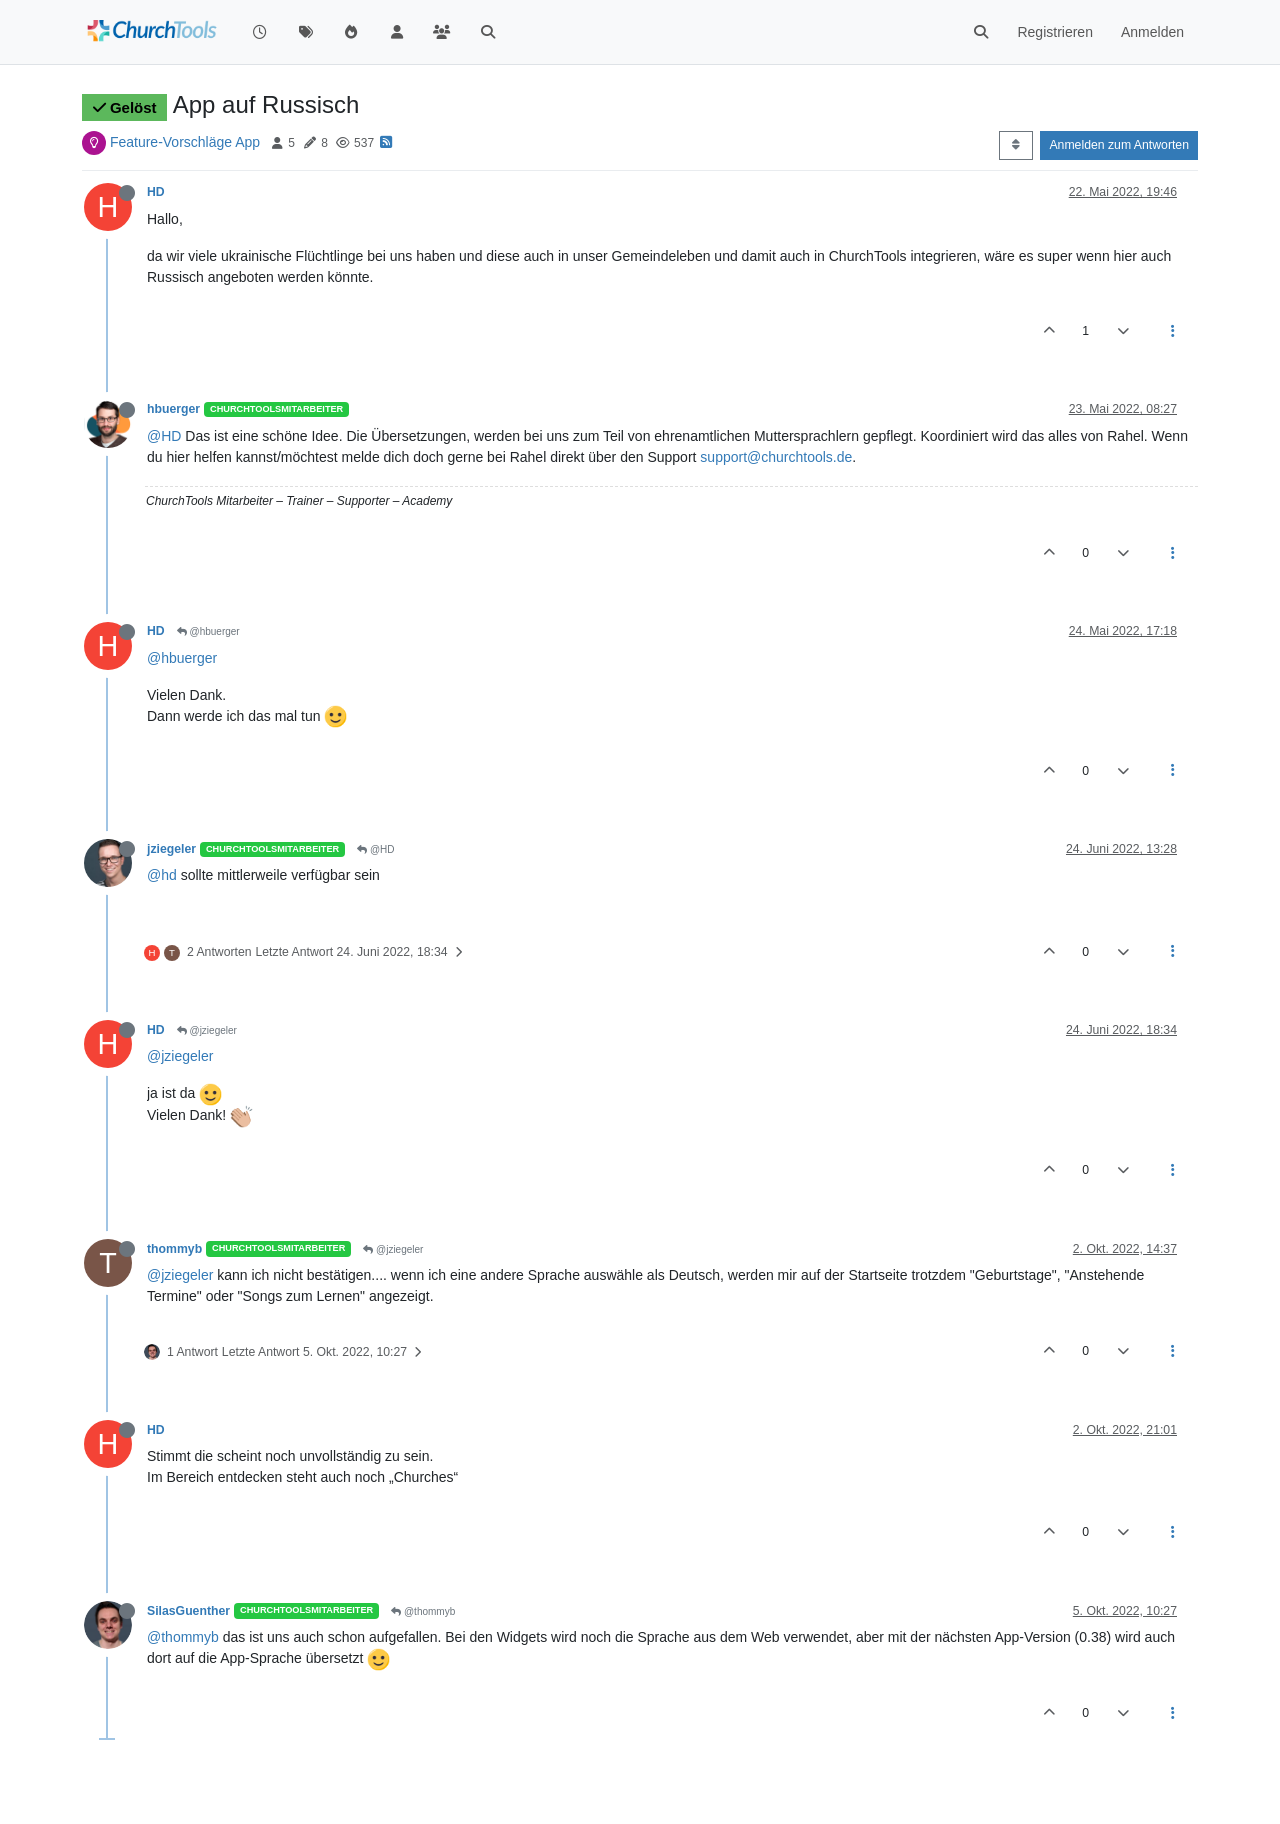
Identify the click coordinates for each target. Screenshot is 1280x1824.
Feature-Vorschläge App (185, 142)
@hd (162, 875)
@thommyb (423, 1611)
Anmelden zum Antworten (1119, 145)
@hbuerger (208, 631)
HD (156, 192)
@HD (164, 436)
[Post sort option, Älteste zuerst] (1015, 145)
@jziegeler (207, 1030)
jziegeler (171, 849)
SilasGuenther (188, 1611)
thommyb (174, 1249)
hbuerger (173, 409)
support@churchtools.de (776, 457)
